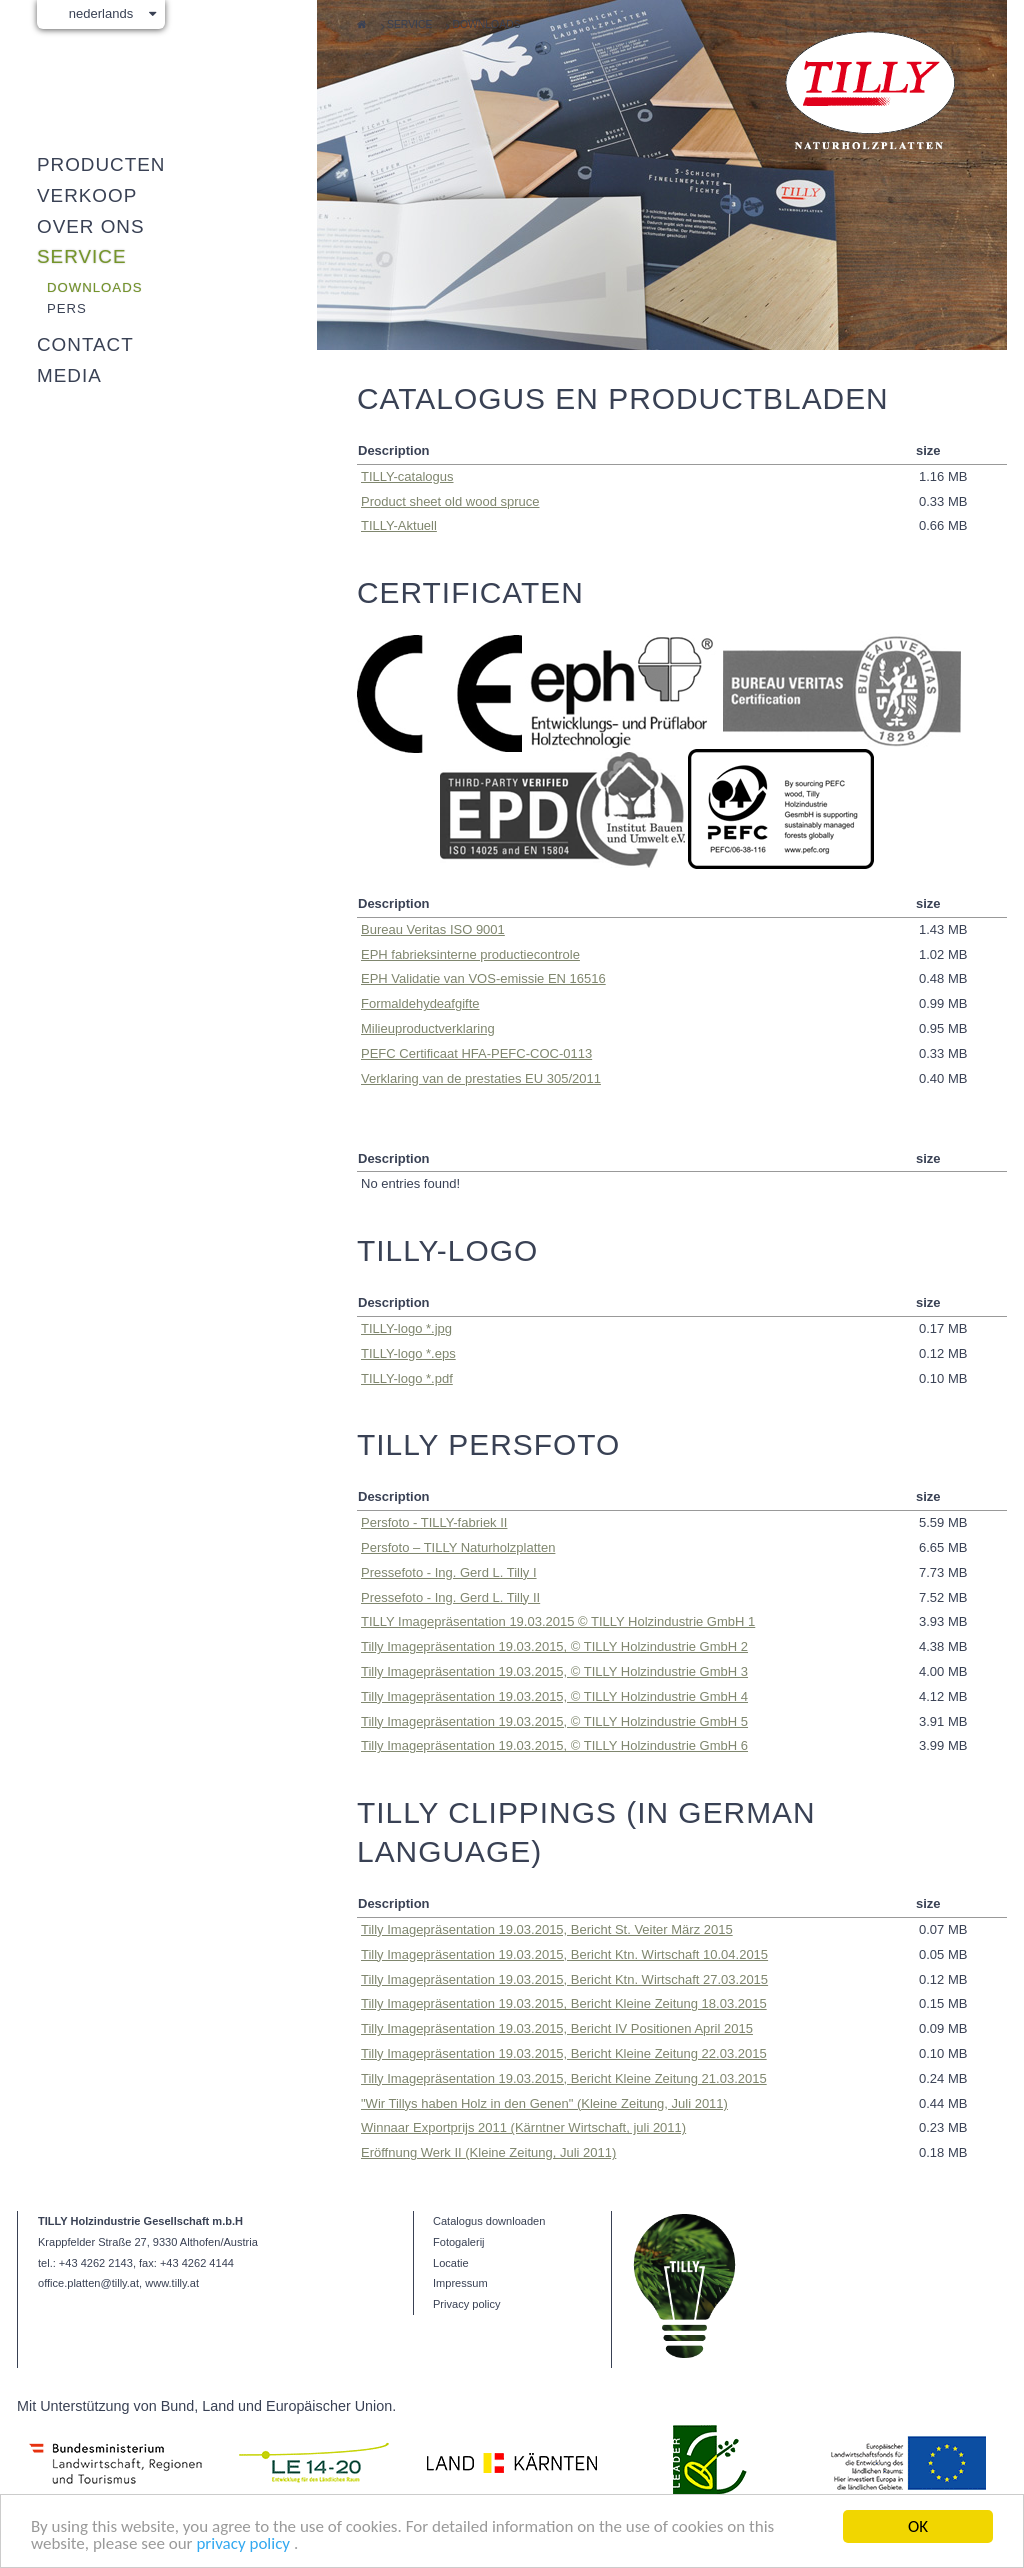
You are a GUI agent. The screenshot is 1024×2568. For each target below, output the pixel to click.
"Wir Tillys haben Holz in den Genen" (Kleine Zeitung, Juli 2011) (544, 2103)
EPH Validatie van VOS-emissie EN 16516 (483, 978)
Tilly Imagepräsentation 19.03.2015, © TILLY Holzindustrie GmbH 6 (554, 1745)
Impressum (460, 2283)
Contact (85, 344)
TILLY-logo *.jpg (406, 1328)
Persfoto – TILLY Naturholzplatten (458, 1547)
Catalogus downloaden (489, 2221)
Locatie (451, 2263)
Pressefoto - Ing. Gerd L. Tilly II (450, 1597)
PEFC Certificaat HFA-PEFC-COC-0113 (476, 1053)
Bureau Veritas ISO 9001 (433, 929)
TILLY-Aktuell (399, 525)
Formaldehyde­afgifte (420, 1003)
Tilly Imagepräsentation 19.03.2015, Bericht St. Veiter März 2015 (547, 1929)
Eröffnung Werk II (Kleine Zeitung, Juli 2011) (488, 2152)
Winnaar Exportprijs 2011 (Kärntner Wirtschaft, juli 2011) (523, 2127)
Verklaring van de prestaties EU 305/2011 (481, 1078)
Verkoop (87, 195)
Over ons (91, 226)
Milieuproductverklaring (428, 1028)
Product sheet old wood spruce (450, 501)
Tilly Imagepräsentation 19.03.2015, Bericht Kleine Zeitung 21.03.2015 (564, 2078)
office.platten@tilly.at (88, 2283)
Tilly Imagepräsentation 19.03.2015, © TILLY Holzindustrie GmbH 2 (554, 1646)
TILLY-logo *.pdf (407, 1378)
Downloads (486, 24)
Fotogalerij (459, 2242)
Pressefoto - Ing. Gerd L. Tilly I (449, 1572)
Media (69, 375)
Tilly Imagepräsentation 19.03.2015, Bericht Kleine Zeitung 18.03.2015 (564, 2003)
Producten (101, 164)
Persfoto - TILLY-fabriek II (434, 1522)
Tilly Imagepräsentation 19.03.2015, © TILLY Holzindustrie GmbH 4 (554, 1696)
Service (409, 24)
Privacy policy (467, 2304)
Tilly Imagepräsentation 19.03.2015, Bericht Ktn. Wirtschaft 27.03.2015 (564, 1979)
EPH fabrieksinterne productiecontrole (470, 954)
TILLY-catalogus (407, 476)
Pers (67, 308)
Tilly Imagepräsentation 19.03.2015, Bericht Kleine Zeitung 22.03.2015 (564, 2053)
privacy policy (244, 2543)
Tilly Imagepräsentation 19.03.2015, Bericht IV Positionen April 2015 (557, 2028)
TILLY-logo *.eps (408, 1353)
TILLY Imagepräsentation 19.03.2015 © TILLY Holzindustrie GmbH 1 (558, 1621)
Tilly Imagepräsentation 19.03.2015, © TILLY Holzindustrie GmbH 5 (554, 1721)
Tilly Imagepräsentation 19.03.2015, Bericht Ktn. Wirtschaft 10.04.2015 (564, 1954)
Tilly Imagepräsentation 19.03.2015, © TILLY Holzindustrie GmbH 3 (554, 1671)
